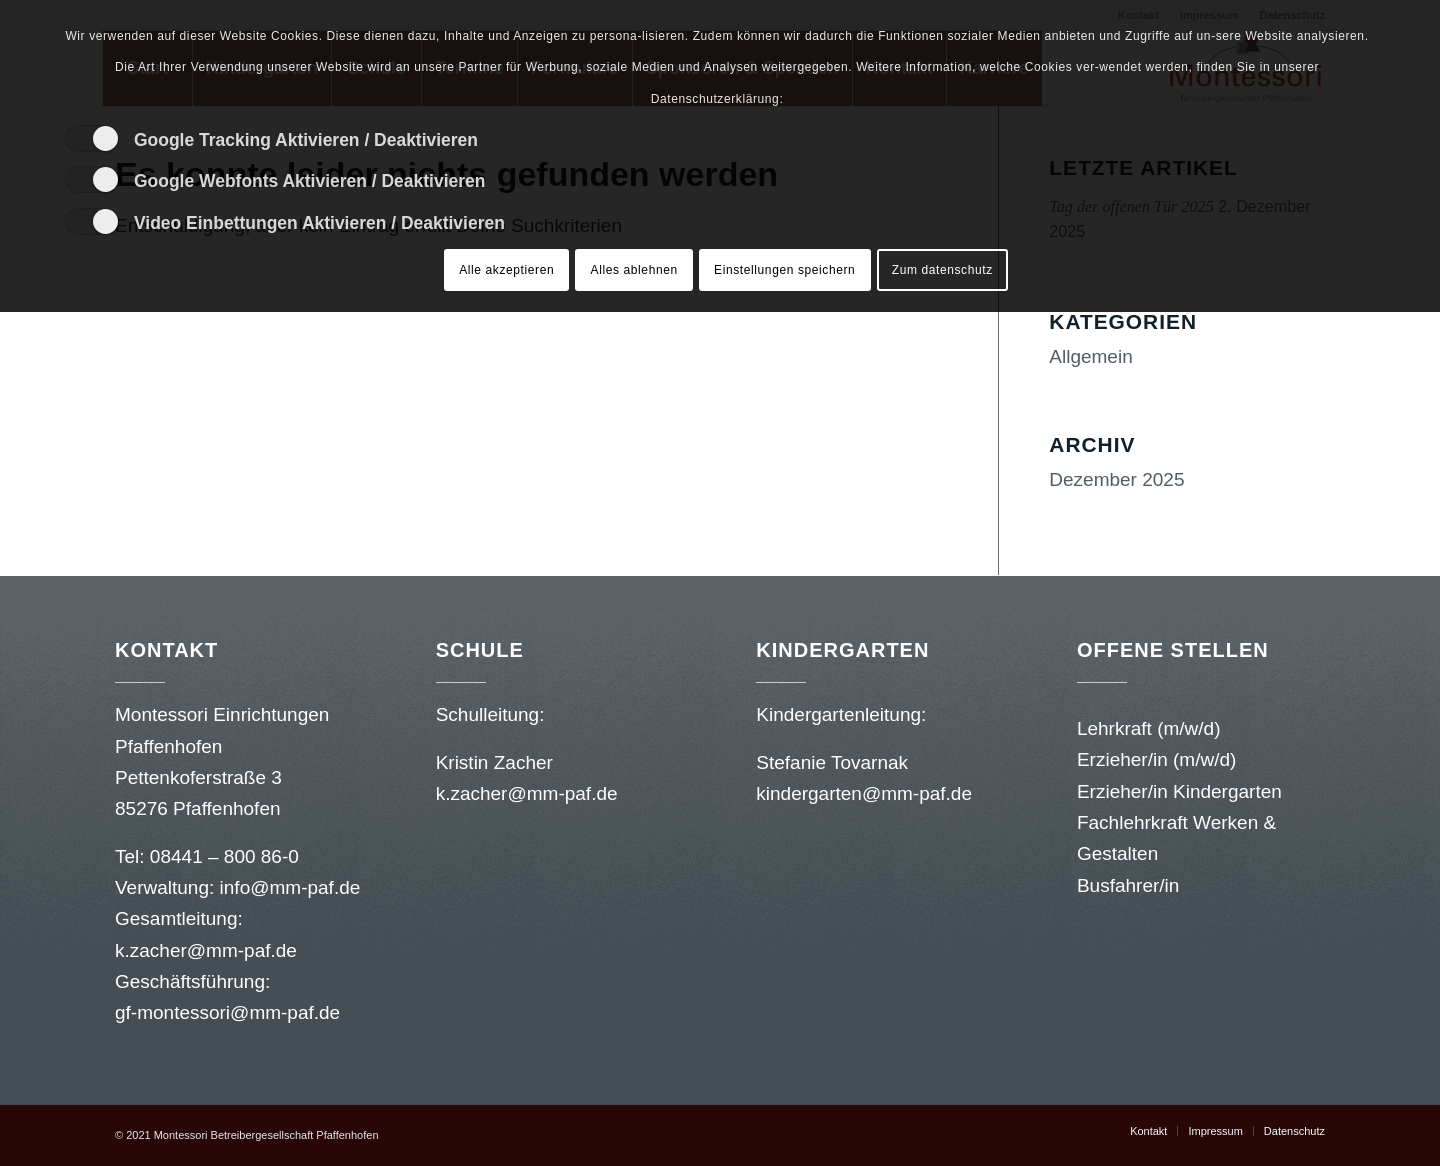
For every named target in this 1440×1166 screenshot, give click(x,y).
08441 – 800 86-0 (224, 856)
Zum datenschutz (942, 270)
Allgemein (1090, 356)
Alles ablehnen (634, 270)
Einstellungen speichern (784, 270)
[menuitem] (1148, 1131)
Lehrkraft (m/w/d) (1149, 728)
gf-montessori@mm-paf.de (227, 1012)
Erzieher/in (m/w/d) (1156, 759)
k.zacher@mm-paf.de (208, 950)
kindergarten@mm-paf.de (866, 793)
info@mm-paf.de (290, 887)
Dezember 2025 (1116, 479)
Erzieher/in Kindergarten (1179, 791)
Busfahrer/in (1128, 885)
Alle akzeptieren (506, 270)
